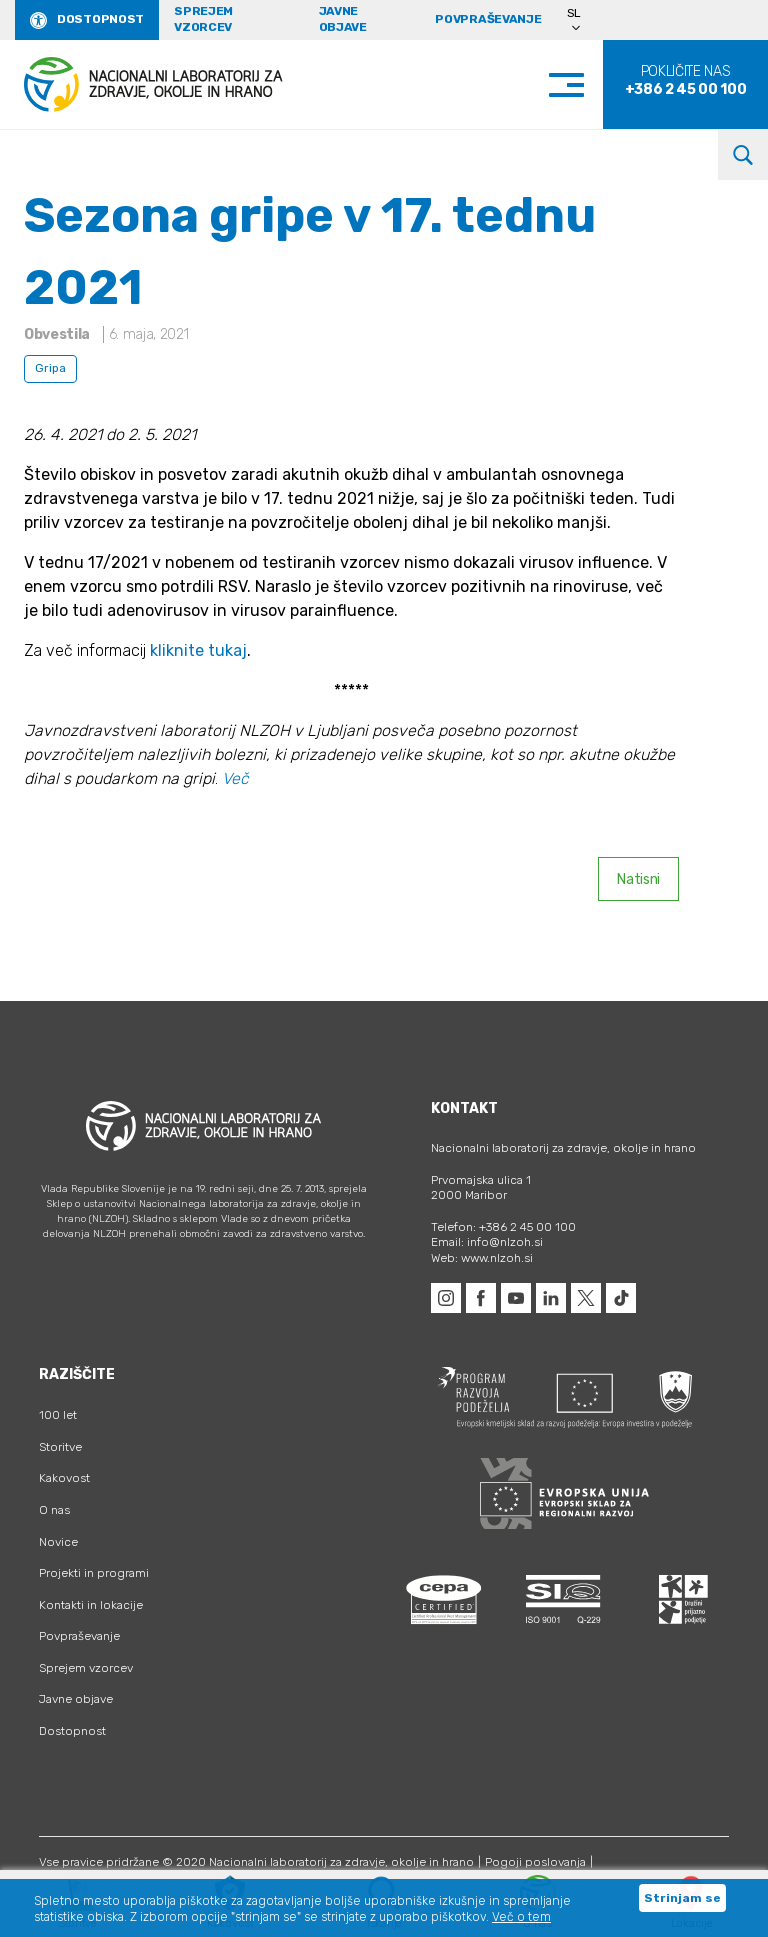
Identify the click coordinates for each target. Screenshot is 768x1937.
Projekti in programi (94, 1573)
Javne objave (343, 19)
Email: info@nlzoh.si (487, 1242)
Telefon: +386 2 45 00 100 (503, 1227)
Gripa (50, 368)
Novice (58, 1542)
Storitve (60, 1447)
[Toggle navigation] (586, 84)
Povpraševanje (488, 19)
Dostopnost (100, 19)
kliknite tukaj (198, 650)
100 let (58, 1415)
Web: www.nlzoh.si (482, 1258)
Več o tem (521, 1917)
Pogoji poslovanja (535, 1862)
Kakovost (64, 1478)
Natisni (638, 879)
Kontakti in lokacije (91, 1605)
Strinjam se (682, 1898)
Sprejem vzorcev (203, 19)
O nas (54, 1510)
